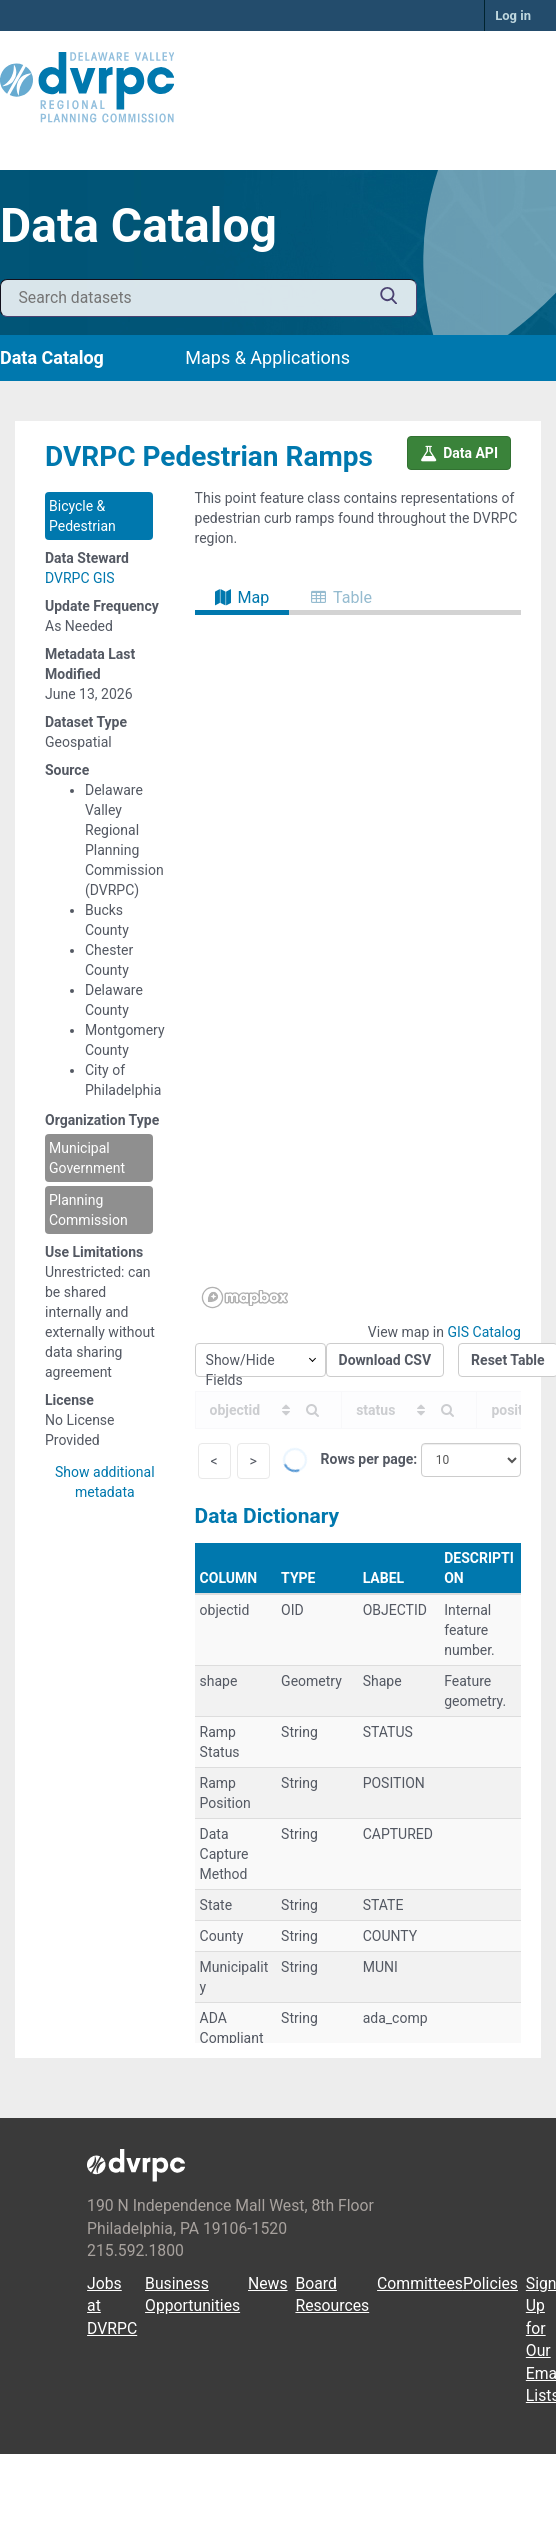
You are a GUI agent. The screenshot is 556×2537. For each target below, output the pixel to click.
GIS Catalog (483, 1332)
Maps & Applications (267, 357)
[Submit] (389, 298)
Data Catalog (52, 357)
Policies (490, 2283)
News (268, 2283)
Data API (459, 453)
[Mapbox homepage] (245, 1297)
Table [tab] (341, 597)
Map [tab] (242, 597)
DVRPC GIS (80, 578)
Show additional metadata (105, 1482)
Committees (420, 2283)
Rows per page (367, 1459)
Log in (513, 15)
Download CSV (385, 1360)
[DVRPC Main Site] (278, 88)
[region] (358, 965)
